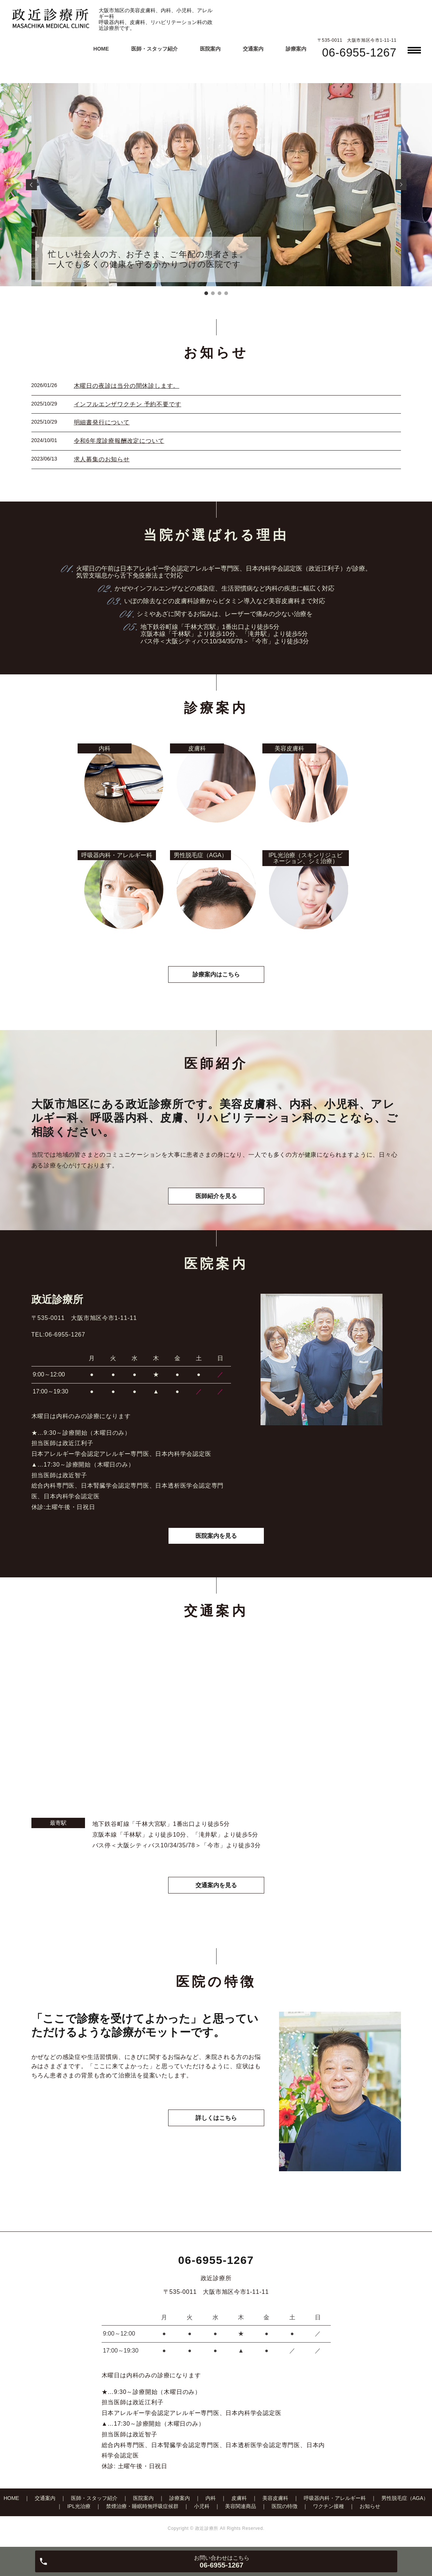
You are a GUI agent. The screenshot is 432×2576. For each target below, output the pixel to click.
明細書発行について (102, 422)
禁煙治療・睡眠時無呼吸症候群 (142, 2506)
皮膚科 (239, 2498)
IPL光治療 (79, 2506)
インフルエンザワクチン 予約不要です (127, 404)
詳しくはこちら (216, 2118)
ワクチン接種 (328, 2506)
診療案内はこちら (216, 974)
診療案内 (296, 49)
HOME (101, 49)
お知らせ (370, 2506)
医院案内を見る (216, 1536)
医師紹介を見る (216, 1196)
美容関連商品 (240, 2506)
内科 (210, 2498)
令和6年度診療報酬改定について (119, 441)
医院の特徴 (284, 2506)
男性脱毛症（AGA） (405, 2498)
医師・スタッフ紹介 (154, 49)
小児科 (202, 2506)
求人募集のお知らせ (102, 459)
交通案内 (253, 49)
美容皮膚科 (275, 2498)
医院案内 (210, 49)
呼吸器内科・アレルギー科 (335, 2498)
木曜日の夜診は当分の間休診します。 (127, 386)
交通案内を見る (216, 1885)
